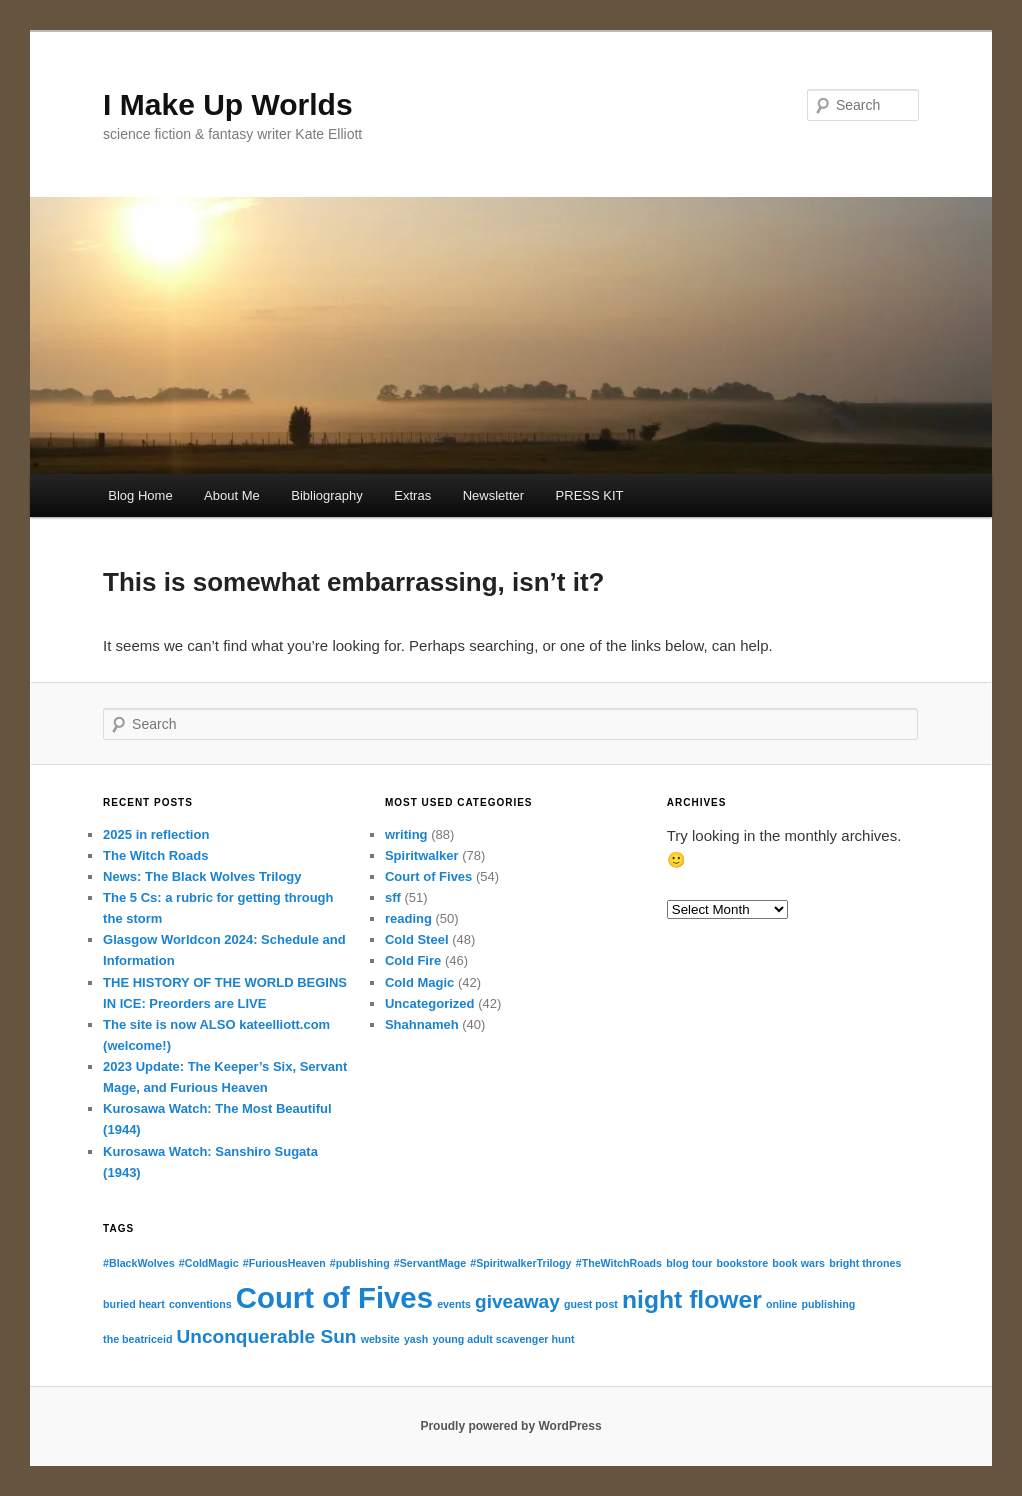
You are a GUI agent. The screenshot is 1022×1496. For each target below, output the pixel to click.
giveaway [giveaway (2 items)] (517, 1301)
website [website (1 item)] (380, 1339)
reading (408, 918)
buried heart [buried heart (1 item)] (134, 1304)
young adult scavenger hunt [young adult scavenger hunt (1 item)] (503, 1339)
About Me (232, 495)
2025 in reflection (156, 834)
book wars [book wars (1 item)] (798, 1263)
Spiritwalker (422, 855)
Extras (412, 495)
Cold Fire (413, 960)
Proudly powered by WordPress (510, 1426)
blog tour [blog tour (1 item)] (689, 1263)
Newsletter (493, 495)
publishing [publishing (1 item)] (828, 1304)
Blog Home (140, 495)
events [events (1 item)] (454, 1304)
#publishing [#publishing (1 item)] (360, 1263)
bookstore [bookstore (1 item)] (743, 1263)
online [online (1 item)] (781, 1304)
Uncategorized (430, 1003)
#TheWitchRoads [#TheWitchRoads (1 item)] (619, 1263)
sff (393, 897)
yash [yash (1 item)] (416, 1339)
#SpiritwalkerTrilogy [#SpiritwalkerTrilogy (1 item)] (520, 1263)
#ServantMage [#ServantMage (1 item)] (430, 1263)
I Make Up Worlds (228, 104)
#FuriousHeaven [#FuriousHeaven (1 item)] (284, 1263)
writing (406, 834)
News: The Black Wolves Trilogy (202, 876)
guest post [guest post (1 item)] (591, 1304)
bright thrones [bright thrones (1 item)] (865, 1263)
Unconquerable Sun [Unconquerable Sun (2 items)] (267, 1336)
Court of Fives (428, 876)
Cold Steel (417, 939)
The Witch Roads (155, 855)
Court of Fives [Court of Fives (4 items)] (334, 1297)
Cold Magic (419, 982)
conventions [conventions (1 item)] (200, 1304)
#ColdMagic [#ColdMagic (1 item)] (209, 1263)
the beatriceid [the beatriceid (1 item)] (137, 1339)
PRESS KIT (590, 495)
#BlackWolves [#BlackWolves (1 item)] (138, 1263)
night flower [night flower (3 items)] (692, 1299)
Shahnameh (422, 1024)
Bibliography (327, 495)
